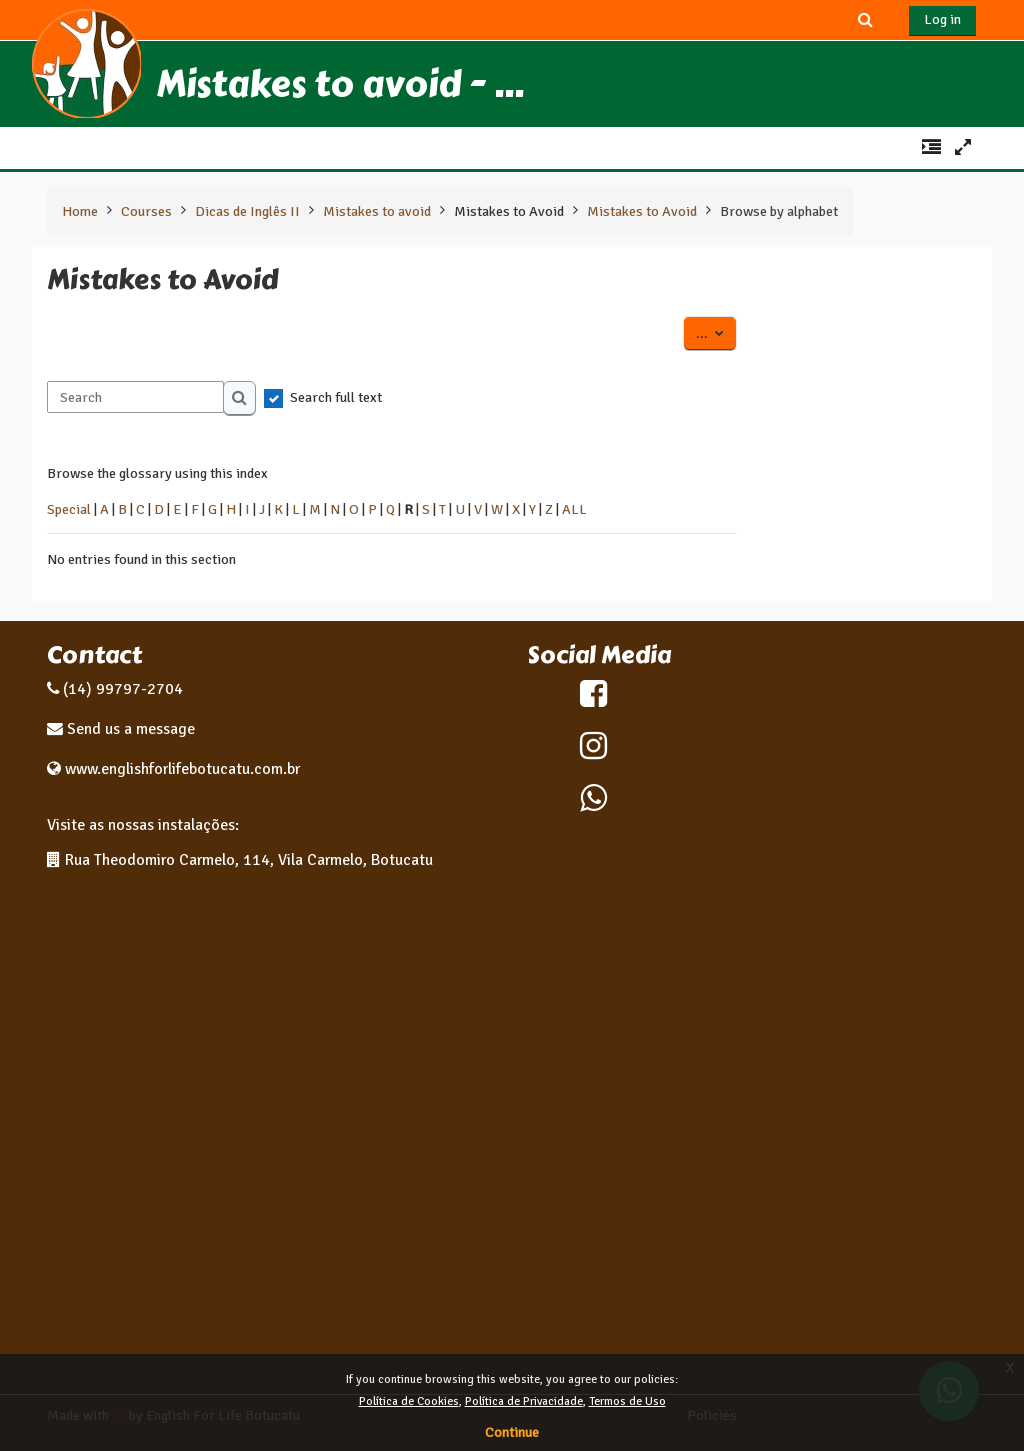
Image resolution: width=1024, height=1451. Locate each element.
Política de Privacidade (524, 1401)
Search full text (336, 397)
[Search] (135, 397)
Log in (942, 19)
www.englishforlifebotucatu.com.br (182, 769)
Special (69, 509)
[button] (866, 19)
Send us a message (129, 729)
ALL (574, 509)
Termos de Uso (627, 1401)
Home (80, 211)
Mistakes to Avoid (509, 211)
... (716, 332)
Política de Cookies (409, 1401)
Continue (512, 1432)
